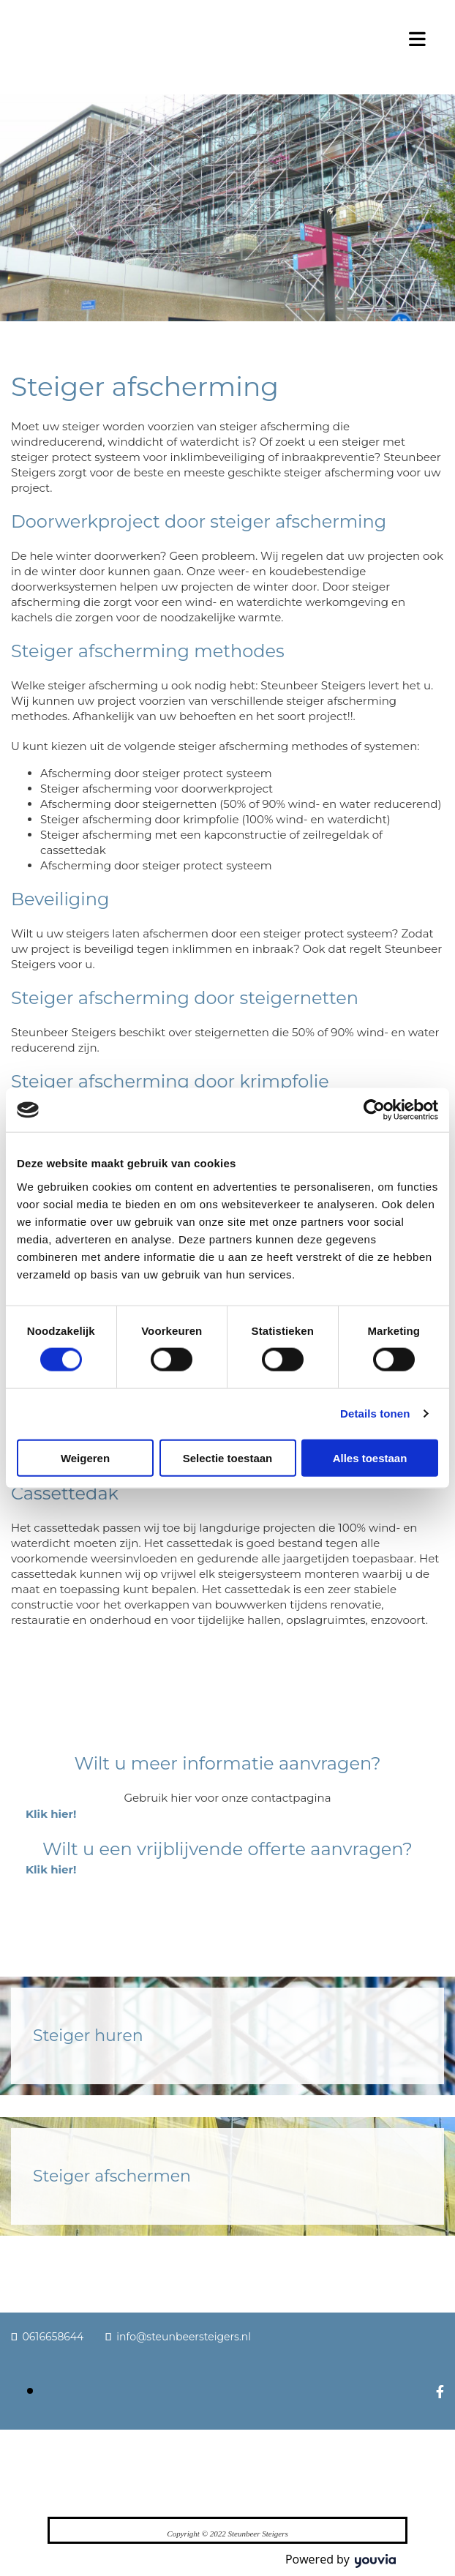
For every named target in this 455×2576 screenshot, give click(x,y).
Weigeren (85, 1457)
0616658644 (53, 2336)
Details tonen (375, 1413)
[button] (51, 1814)
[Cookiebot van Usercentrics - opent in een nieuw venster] (374, 1110)
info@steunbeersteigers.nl (183, 2336)
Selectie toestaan (228, 1457)
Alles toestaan (370, 1457)
